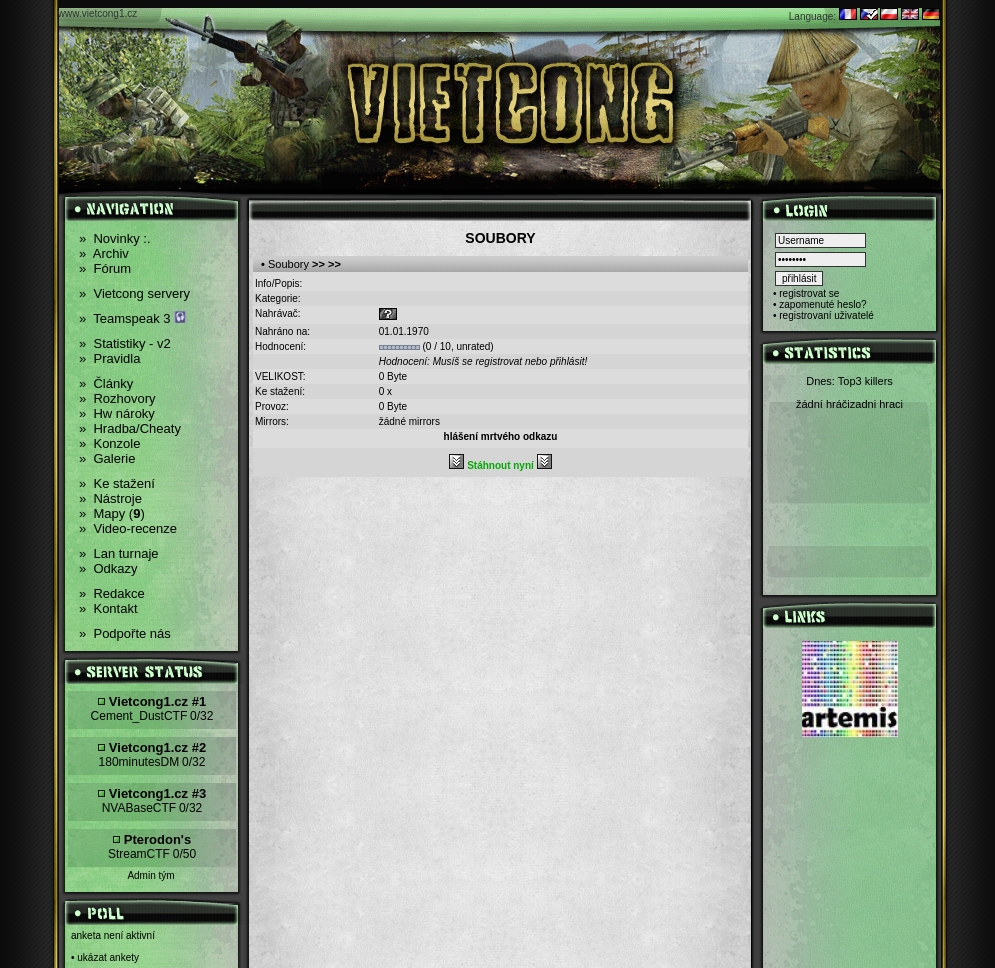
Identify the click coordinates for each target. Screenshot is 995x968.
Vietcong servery (134, 293)
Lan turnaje (119, 553)
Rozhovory (117, 398)
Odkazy (108, 568)
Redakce (112, 593)
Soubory (288, 264)
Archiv (104, 253)
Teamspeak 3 (132, 318)
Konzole (109, 443)
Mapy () (112, 513)
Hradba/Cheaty (130, 428)
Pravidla (109, 358)
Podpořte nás (125, 633)
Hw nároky (117, 413)
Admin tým (150, 875)
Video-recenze (128, 528)
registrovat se (809, 293)
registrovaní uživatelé (826, 315)
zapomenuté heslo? (822, 304)
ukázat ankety (108, 957)
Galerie (107, 458)
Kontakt (108, 608)
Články (106, 383)
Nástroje (110, 498)
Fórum (105, 268)
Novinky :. (115, 238)
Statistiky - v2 (125, 343)
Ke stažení (117, 483)
